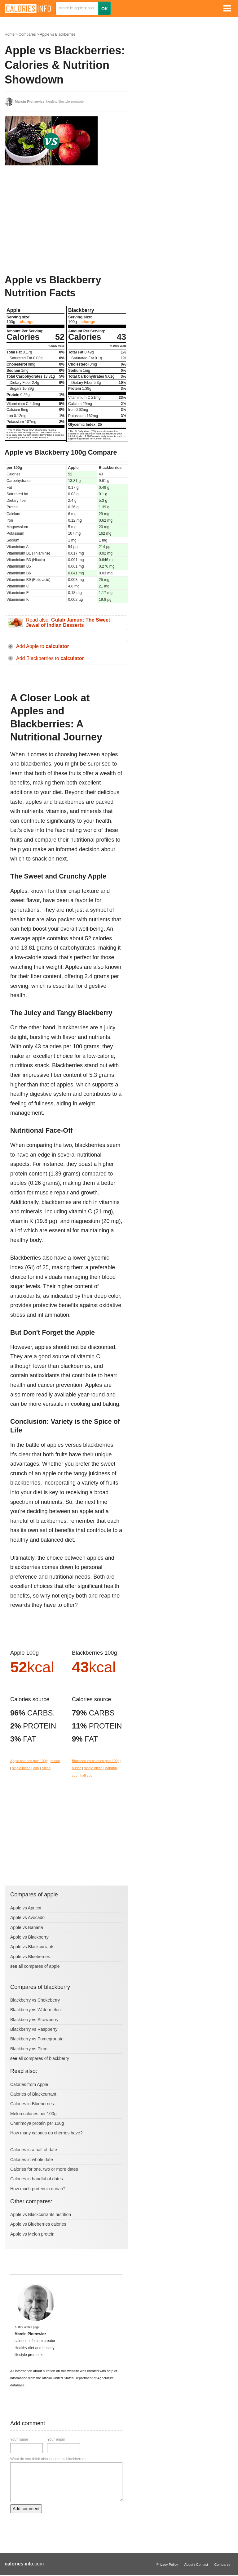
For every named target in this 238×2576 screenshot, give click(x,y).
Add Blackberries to (50, 658)
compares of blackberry (46, 2058)
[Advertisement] (51, 219)
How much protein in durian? (37, 2188)
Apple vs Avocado (27, 1917)
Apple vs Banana (26, 1927)
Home (10, 34)
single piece (21, 1768)
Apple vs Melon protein (32, 2234)
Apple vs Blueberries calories (38, 2224)
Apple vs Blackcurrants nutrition (40, 2214)
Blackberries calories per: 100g (96, 1761)
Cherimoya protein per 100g (37, 2123)
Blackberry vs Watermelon (35, 2009)
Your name (19, 2439)
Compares (27, 34)
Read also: (68, 622)
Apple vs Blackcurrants (32, 1946)
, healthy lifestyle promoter (50, 101)
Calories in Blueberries (32, 2103)
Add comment (26, 2508)
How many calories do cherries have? (46, 2132)
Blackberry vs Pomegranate (37, 2038)
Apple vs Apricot (25, 1907)
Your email (55, 2439)
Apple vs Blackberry (29, 1937)
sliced (46, 1768)
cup (36, 1768)
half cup (86, 1775)
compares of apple (42, 1966)
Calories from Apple (29, 2084)
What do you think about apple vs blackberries (48, 2459)
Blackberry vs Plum (28, 2048)
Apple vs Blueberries (30, 1956)
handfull (111, 1768)
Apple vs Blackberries (57, 34)
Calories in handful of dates (36, 2178)
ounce (55, 1761)
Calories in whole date (31, 2159)
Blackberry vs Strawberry (34, 2019)
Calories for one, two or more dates (44, 2169)
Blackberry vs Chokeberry (35, 2000)
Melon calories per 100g (33, 2113)
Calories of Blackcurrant (33, 2094)
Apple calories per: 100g (29, 1761)
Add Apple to (42, 646)
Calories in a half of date (33, 2149)
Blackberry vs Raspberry (34, 2029)
